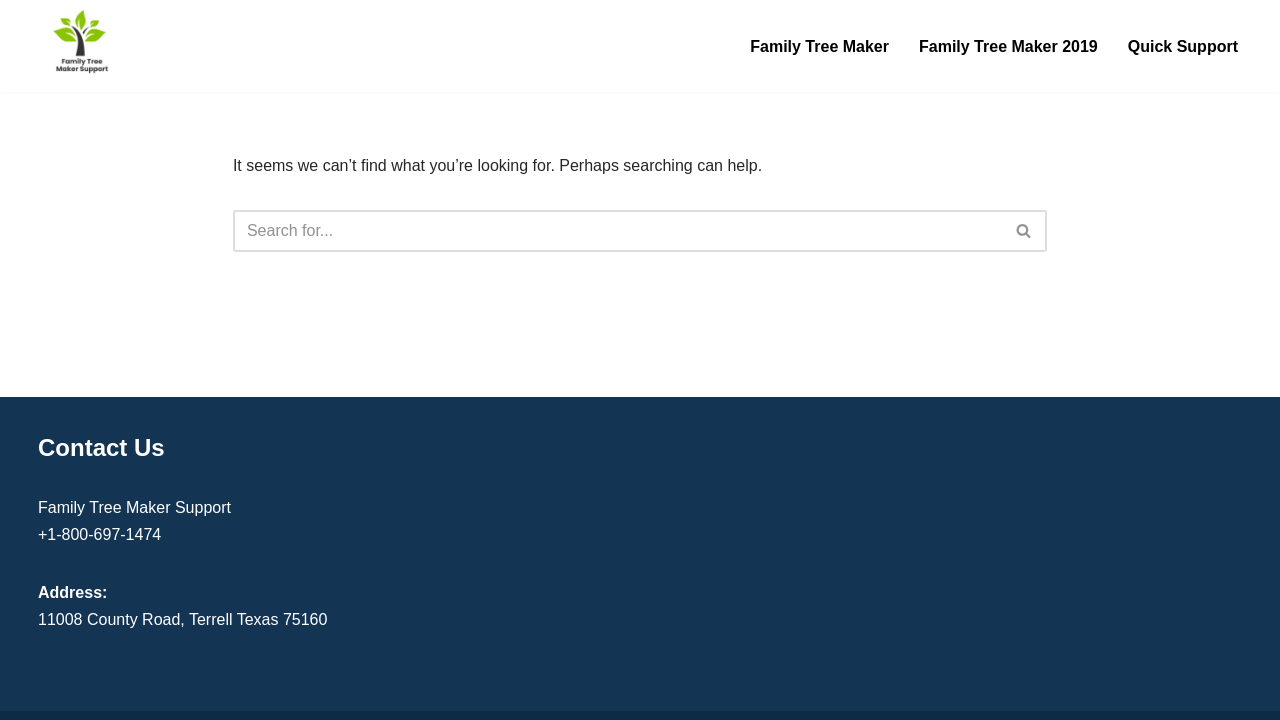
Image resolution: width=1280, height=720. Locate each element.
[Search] (617, 231)
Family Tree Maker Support (134, 507)
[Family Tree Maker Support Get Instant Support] (82, 41)
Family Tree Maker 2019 (1008, 46)
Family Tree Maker (819, 46)
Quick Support (1183, 46)
